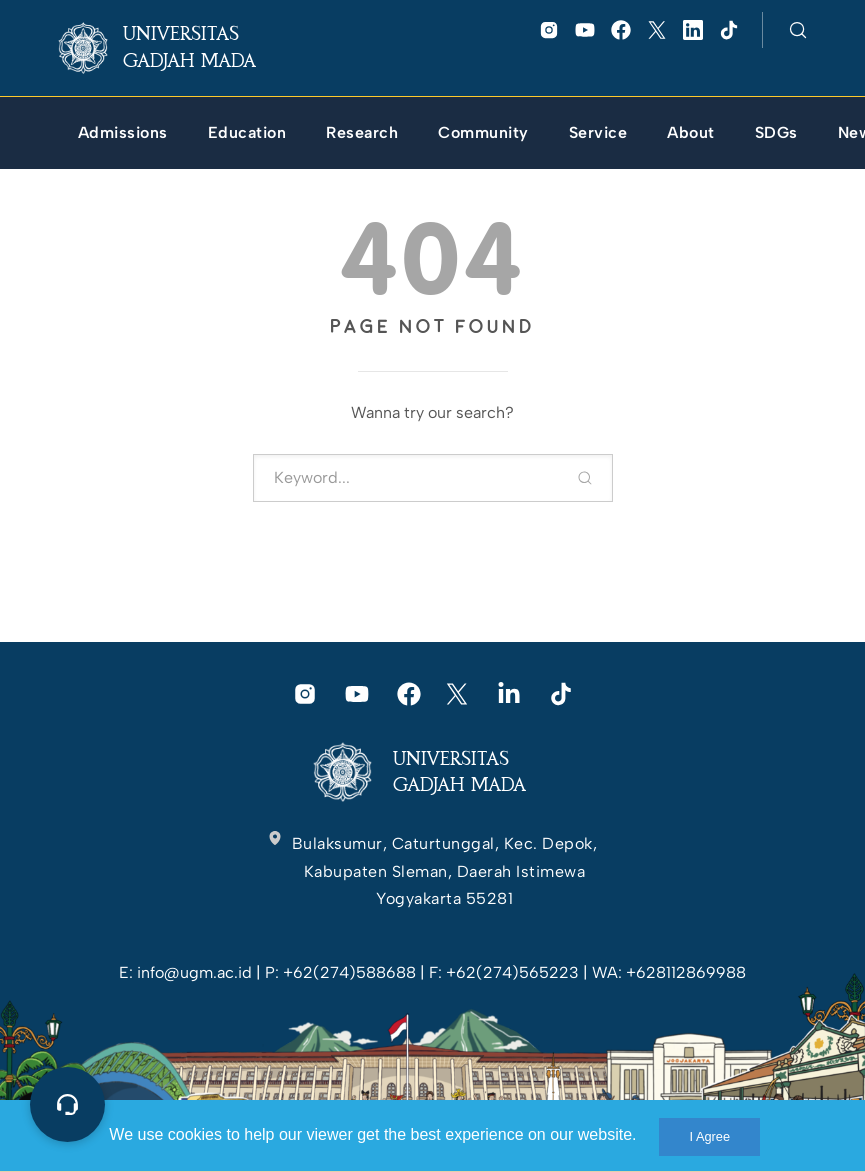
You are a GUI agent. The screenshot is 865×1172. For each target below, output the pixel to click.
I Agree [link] (709, 1136)
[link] (173, 48)
